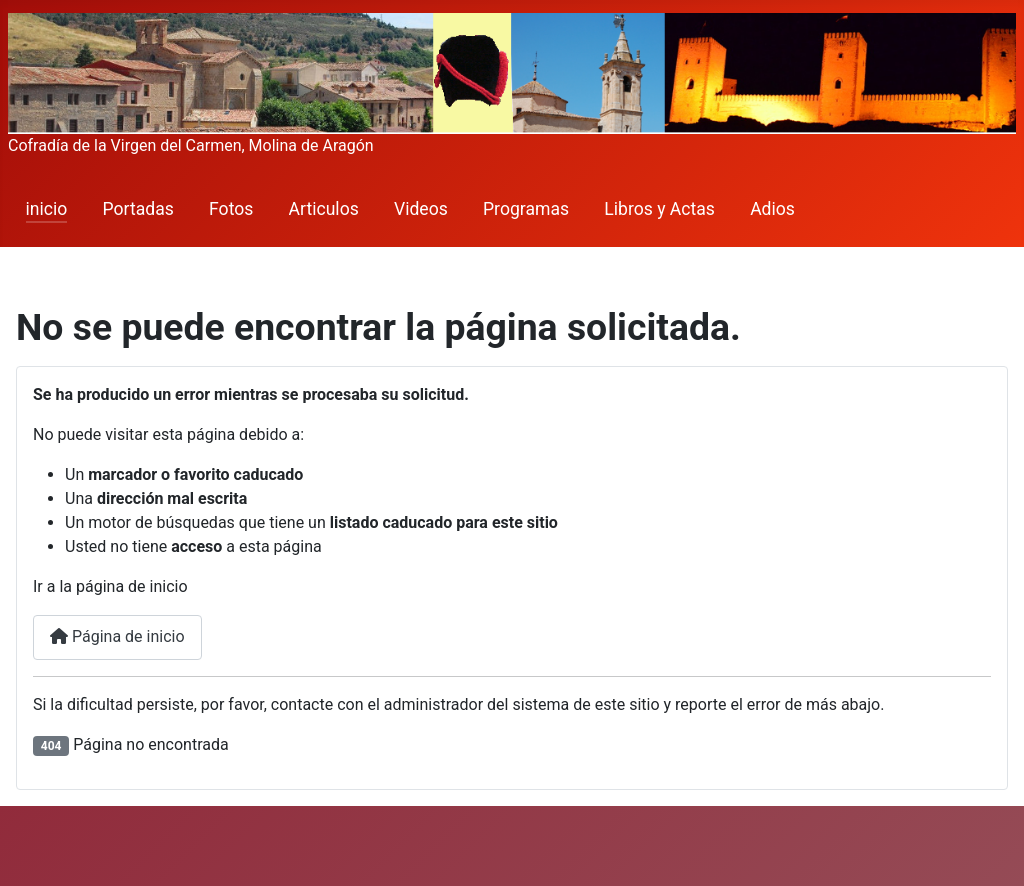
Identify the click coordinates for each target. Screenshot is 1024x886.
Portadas (138, 209)
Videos (421, 209)
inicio (47, 209)
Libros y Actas (659, 209)
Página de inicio (117, 636)
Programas (526, 209)
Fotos (231, 209)
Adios (772, 209)
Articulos (324, 209)
